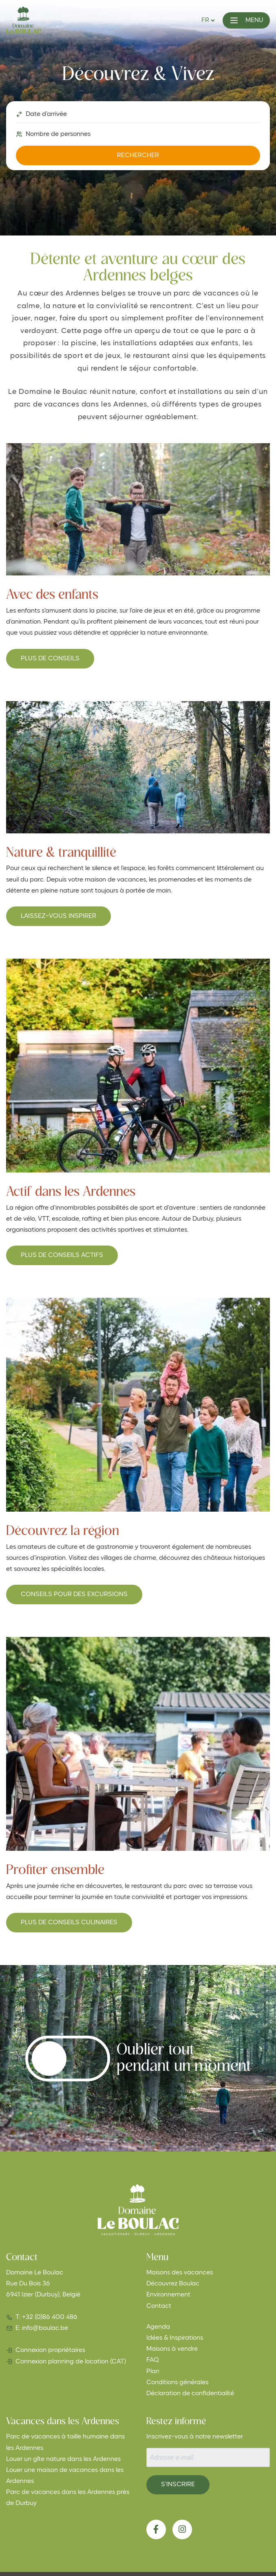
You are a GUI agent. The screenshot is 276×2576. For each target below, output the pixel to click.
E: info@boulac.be (41, 2328)
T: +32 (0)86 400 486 (46, 2317)
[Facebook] (156, 2529)
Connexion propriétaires (50, 2350)
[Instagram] (182, 2529)
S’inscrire (178, 2484)
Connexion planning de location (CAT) (70, 2361)
